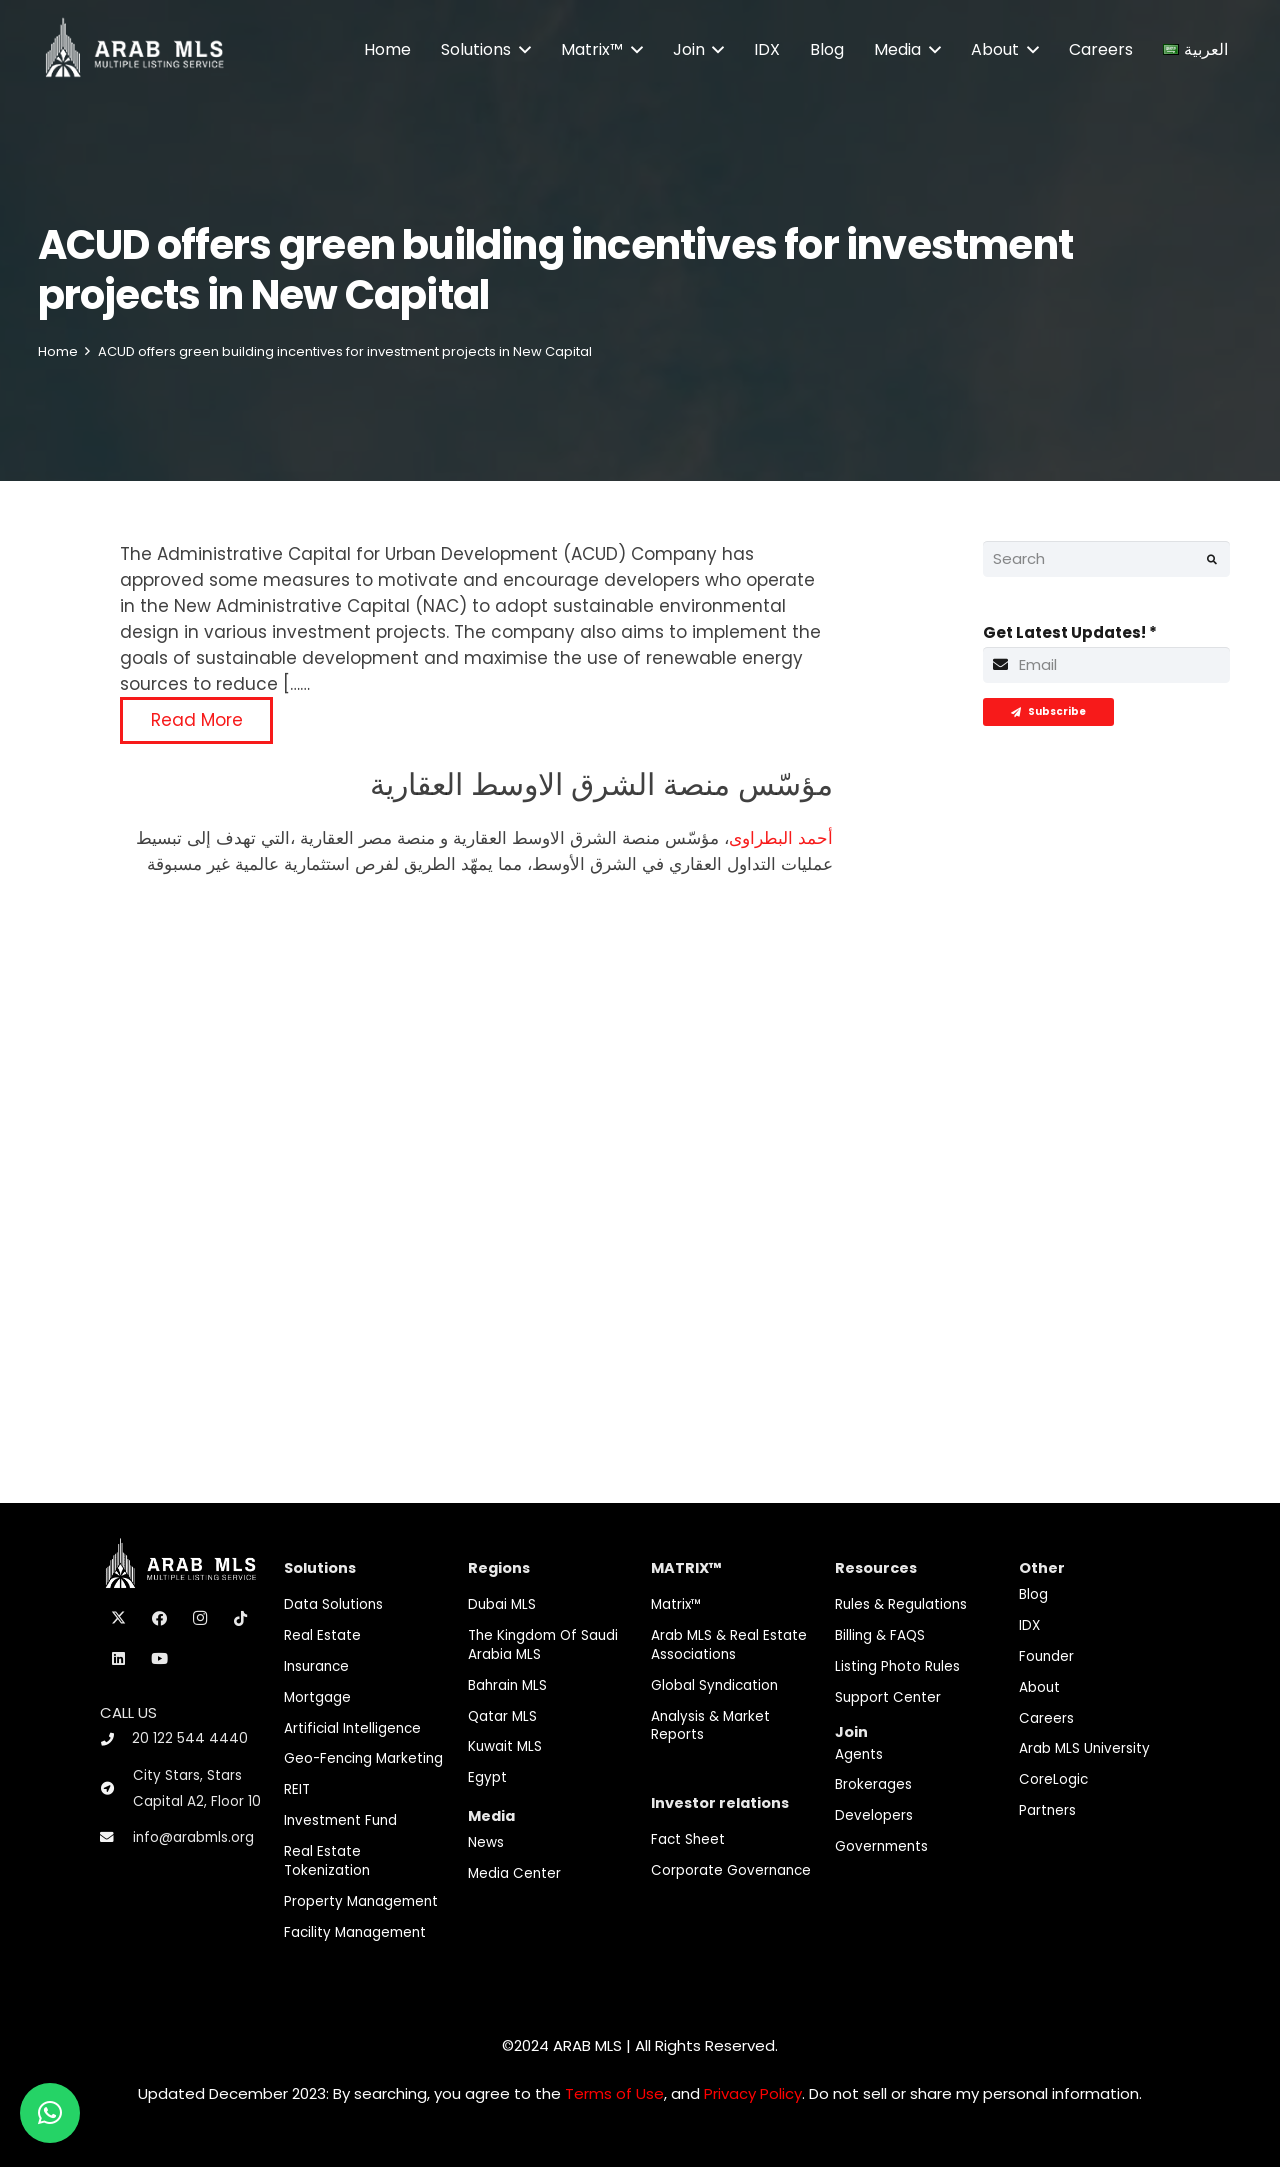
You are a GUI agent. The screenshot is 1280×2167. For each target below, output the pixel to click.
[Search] (1107, 559)
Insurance (316, 1666)
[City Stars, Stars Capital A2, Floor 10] (116, 1789)
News (486, 1842)
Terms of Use (614, 2093)
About (1039, 1687)
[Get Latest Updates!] (1107, 665)
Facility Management (355, 1932)
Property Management (361, 1901)
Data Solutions (333, 1604)
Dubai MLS (502, 1604)
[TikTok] (241, 1619)
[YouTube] (160, 1659)
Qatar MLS (502, 1716)
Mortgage (317, 1697)
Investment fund (340, 1820)
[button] (521, 50)
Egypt (487, 1777)
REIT (297, 1789)
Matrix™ (676, 1604)
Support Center (888, 1697)
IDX (1029, 1625)
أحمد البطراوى (781, 838)
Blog (1033, 1594)
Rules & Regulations (901, 1604)
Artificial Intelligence (352, 1728)
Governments (881, 1846)
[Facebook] (160, 1619)
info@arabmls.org (193, 1837)
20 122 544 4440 (190, 1738)
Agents (859, 1754)
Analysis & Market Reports (710, 1726)
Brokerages (873, 1784)
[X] (119, 1619)
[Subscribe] (1048, 712)
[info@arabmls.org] (116, 1838)
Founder (1046, 1656)
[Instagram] (200, 1619)
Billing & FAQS (880, 1635)
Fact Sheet (688, 1839)
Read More (197, 720)
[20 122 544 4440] (116, 1739)
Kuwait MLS (505, 1746)
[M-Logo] (134, 50)
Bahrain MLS (507, 1685)
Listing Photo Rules (897, 1666)
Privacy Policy (753, 2093)
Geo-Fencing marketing (363, 1758)
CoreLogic (1053, 1779)
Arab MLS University (1084, 1748)
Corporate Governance (731, 1870)
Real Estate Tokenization (327, 1861)
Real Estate (322, 1635)
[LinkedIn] (119, 1659)
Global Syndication (714, 1685)
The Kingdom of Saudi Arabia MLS (543, 1645)
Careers (1046, 1718)
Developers (874, 1815)
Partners (1047, 1810)
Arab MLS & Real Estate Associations (729, 1645)
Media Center (514, 1873)
